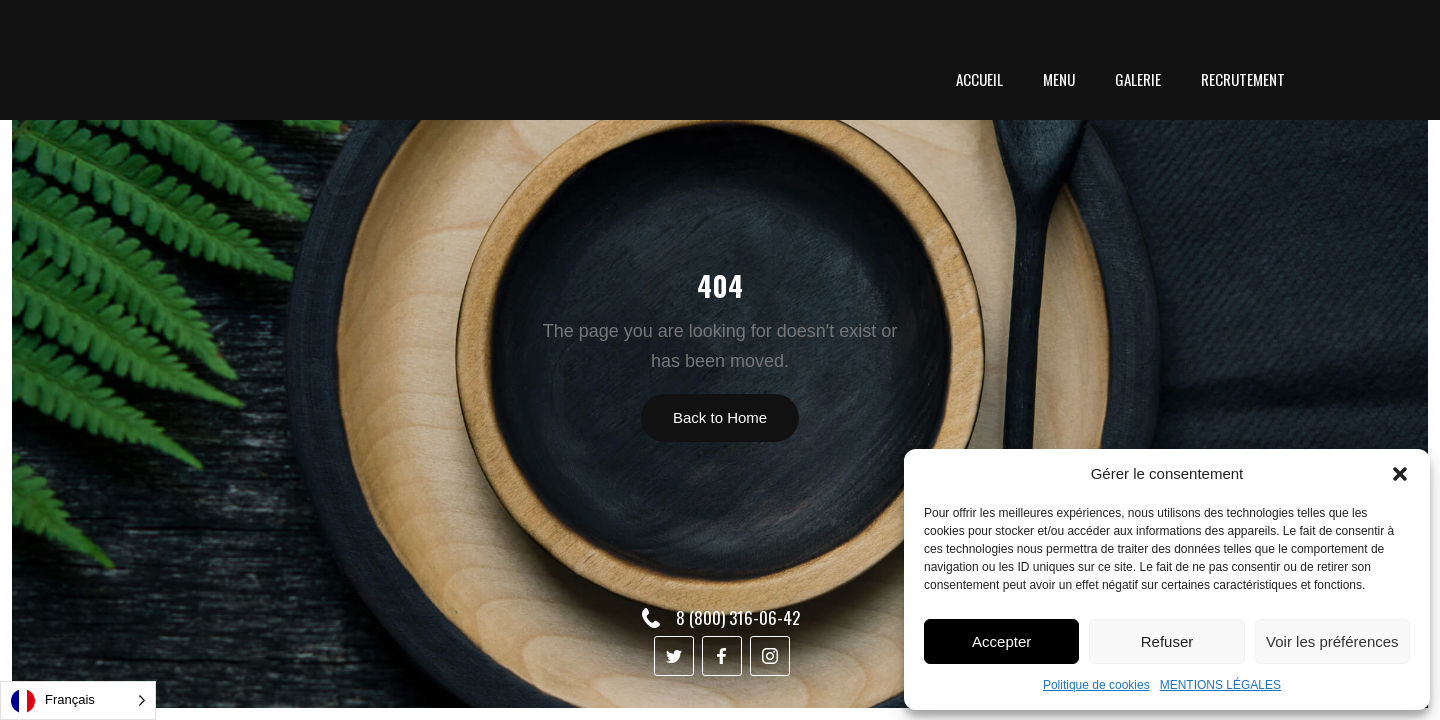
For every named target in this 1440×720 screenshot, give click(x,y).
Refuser (1167, 641)
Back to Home (720, 417)
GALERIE (1138, 79)
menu (1059, 79)
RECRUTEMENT (1243, 79)
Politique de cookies (1096, 685)
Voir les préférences (1332, 641)
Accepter (1001, 641)
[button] (1400, 474)
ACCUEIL (979, 79)
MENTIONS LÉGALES (1220, 685)
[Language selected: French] (78, 700)
